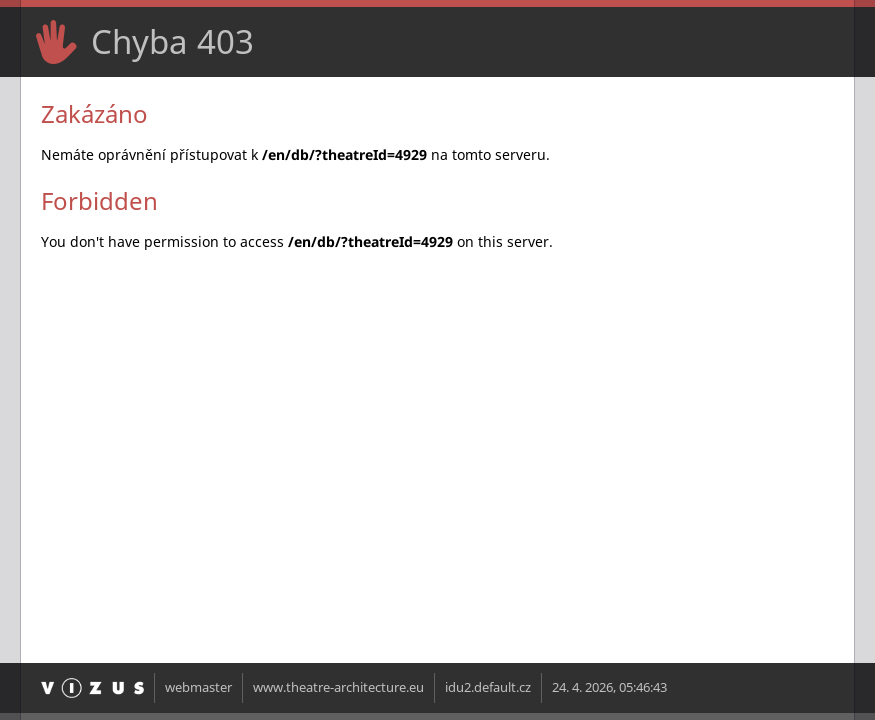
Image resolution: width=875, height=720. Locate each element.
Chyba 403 (172, 41)
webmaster (198, 687)
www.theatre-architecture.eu (338, 687)
